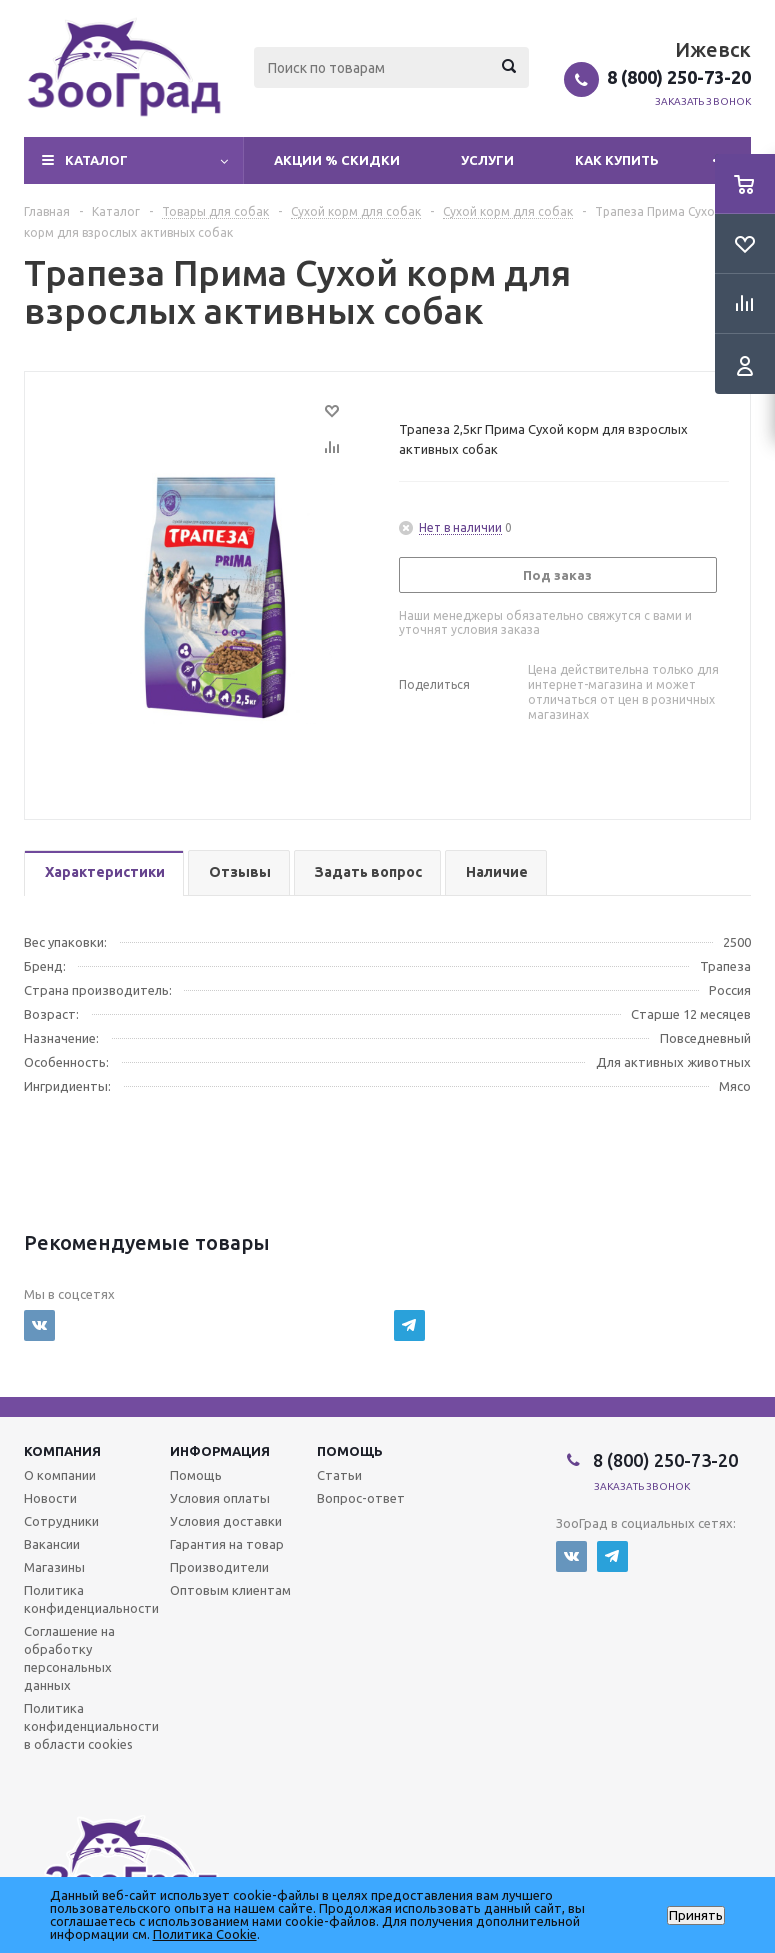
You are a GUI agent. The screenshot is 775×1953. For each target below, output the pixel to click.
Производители (219, 1567)
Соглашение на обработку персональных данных (69, 1658)
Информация (220, 1451)
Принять (696, 1915)
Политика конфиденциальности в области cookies (91, 1726)
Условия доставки (226, 1521)
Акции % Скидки (337, 160)
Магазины (54, 1567)
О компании (60, 1475)
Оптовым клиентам (230, 1590)
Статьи (339, 1475)
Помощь (350, 1451)
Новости (50, 1498)
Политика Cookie (205, 1934)
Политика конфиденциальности (91, 1599)
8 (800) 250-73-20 (679, 77)
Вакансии (52, 1544)
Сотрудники (61, 1521)
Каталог (96, 160)
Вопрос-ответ (361, 1498)
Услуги (487, 160)
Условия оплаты (220, 1498)
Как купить (617, 160)
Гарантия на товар (227, 1544)
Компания (62, 1451)
